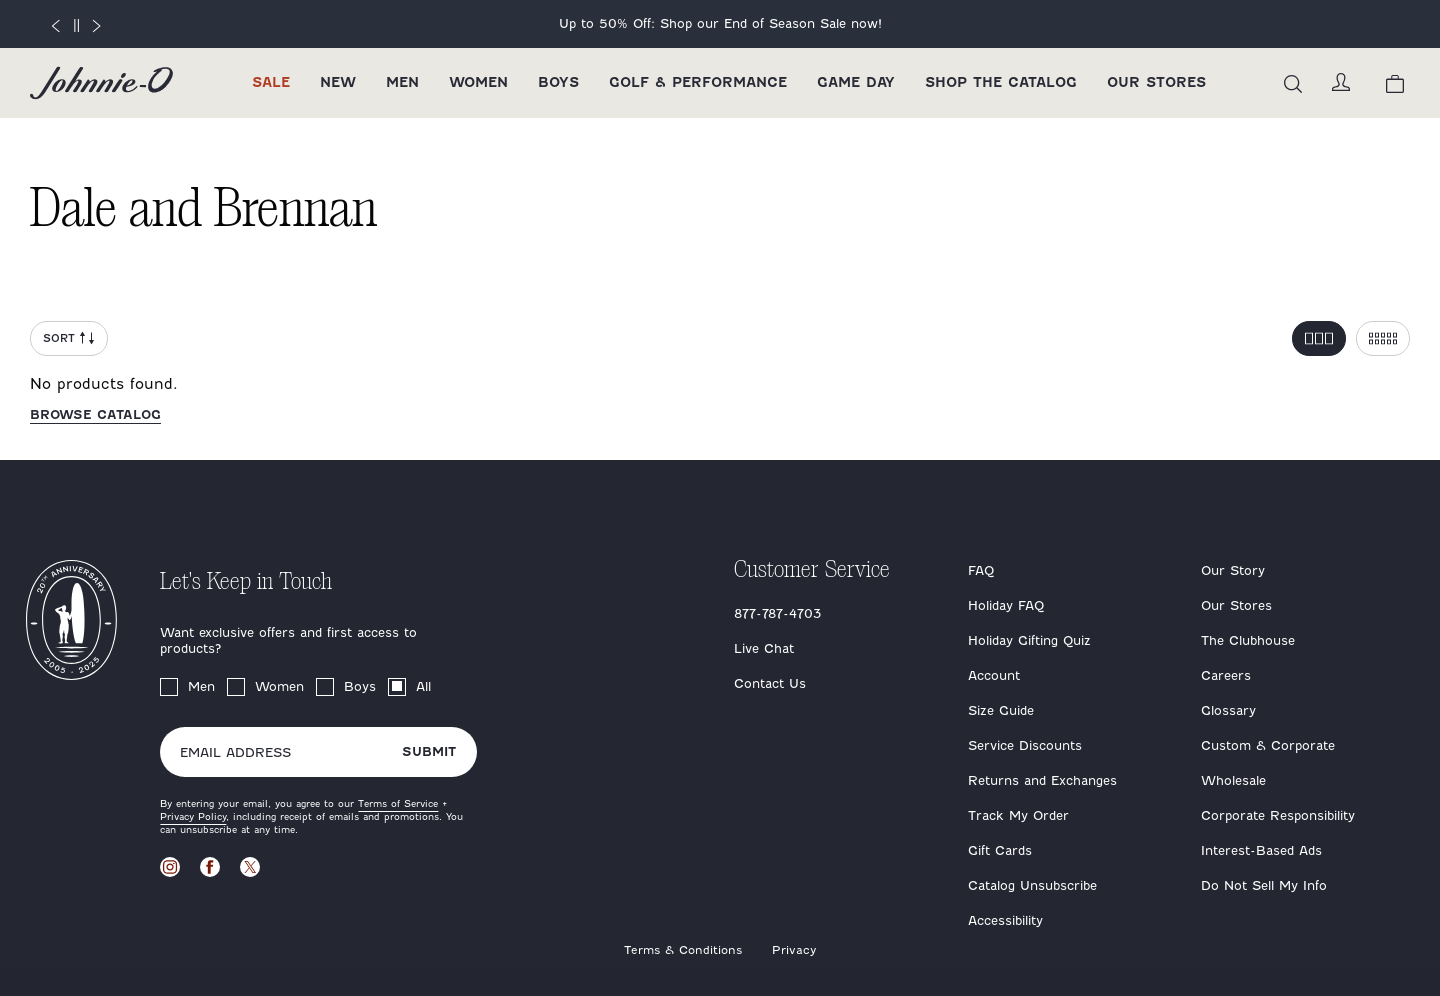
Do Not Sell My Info (1264, 885)
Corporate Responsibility (1278, 815)
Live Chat (764, 648)
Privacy (794, 950)
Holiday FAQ (1006, 605)
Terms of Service (398, 803)
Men (402, 82)
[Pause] (76, 25)
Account (994, 675)
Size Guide (1001, 710)
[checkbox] (169, 687)
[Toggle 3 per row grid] (1319, 338)
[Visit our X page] (250, 866)
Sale (271, 82)
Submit (429, 751)
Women (478, 82)
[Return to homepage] (101, 83)
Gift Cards (1000, 850)
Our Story (1233, 570)
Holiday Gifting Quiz (1029, 640)
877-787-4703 (777, 613)
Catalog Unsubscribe (1032, 885)
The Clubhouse (1248, 640)
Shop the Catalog (1001, 82)
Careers (1226, 675)
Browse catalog (95, 414)
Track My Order (1018, 815)
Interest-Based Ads (1261, 850)
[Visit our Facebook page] (210, 866)
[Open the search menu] (1293, 83)
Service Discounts (1025, 745)
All (423, 686)
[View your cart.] (1395, 83)
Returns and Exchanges (1042, 780)
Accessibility (1005, 920)
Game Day (856, 82)
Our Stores (1156, 82)
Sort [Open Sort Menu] (69, 338)
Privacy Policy (193, 816)
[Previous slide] (55, 24)
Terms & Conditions (683, 950)
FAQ (981, 570)
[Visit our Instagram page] (170, 866)
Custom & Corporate (1268, 745)
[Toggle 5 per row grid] (1383, 338)
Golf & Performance (698, 82)
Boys (558, 82)
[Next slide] (96, 24)
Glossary (1228, 710)
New (338, 82)
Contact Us (770, 683)
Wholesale (1233, 780)
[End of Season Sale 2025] (720, 24)
